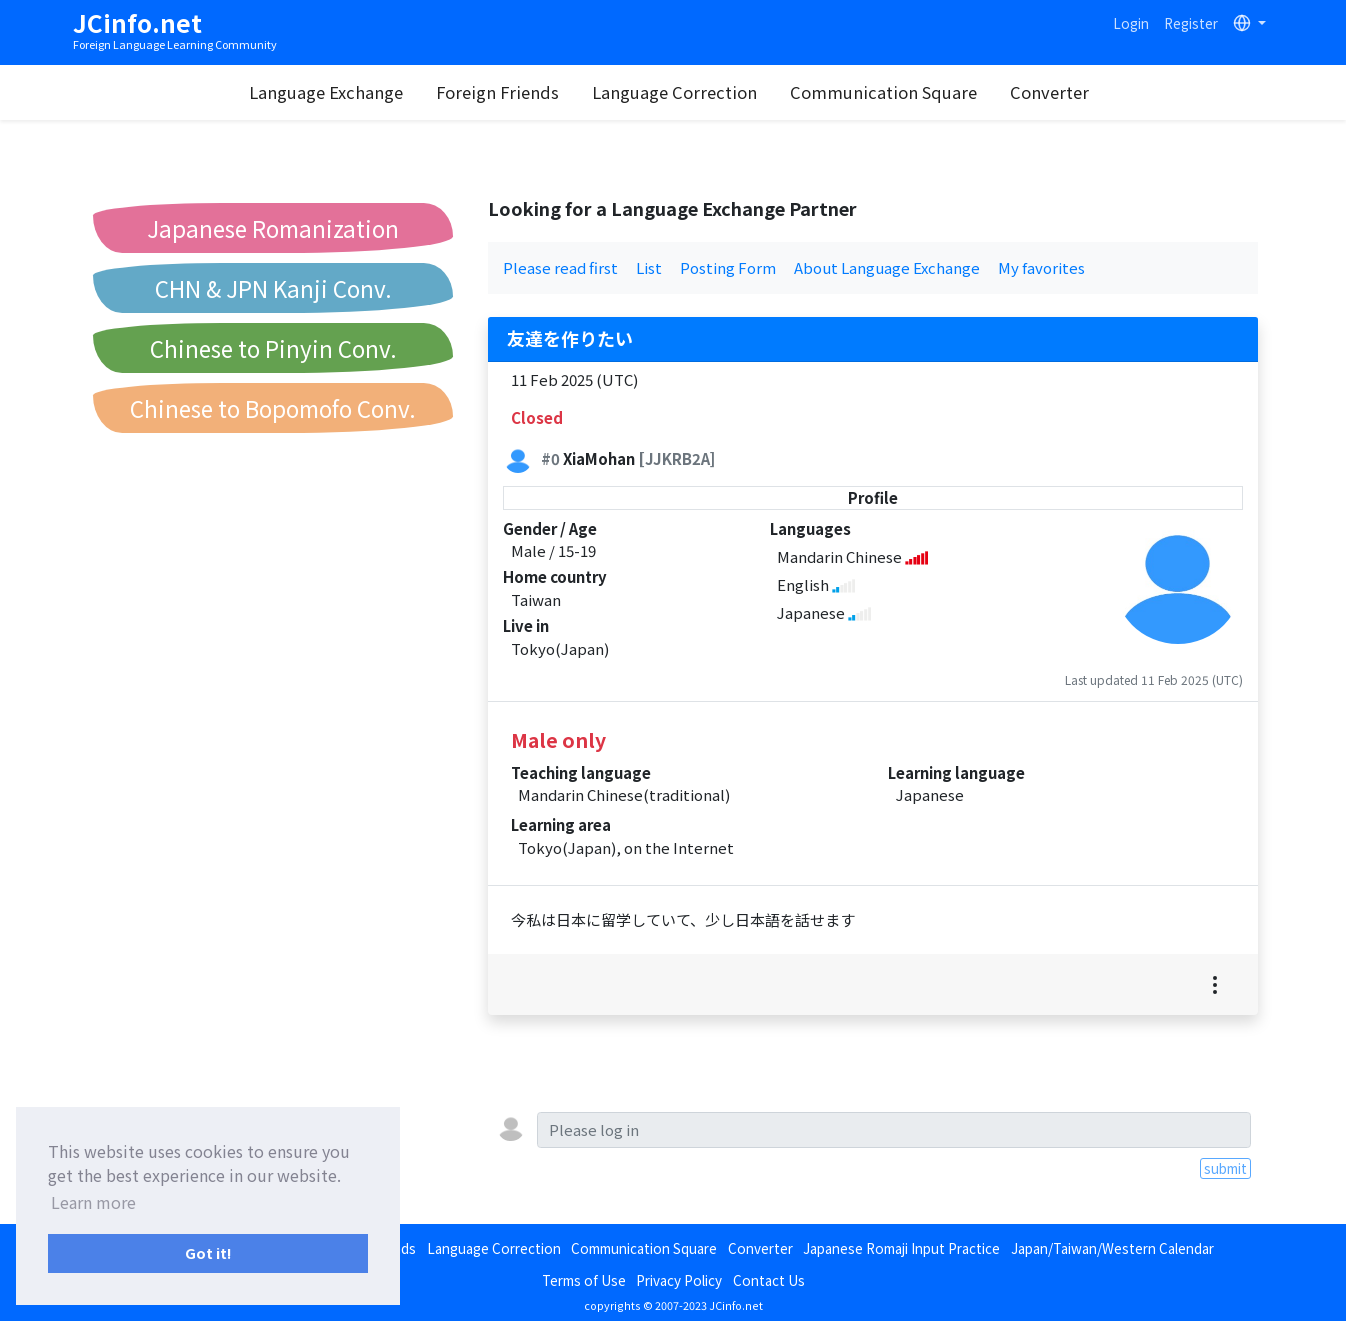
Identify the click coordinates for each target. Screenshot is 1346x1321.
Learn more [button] (93, 1202)
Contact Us (769, 1280)
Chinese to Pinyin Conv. (273, 348)
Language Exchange (329, 92)
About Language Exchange (887, 267)
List (649, 267)
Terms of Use (584, 1280)
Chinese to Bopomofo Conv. (273, 408)
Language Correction (677, 92)
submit (1225, 1168)
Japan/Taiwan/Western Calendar (1112, 1248)
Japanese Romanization (273, 228)
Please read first (560, 267)
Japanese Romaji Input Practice (901, 1248)
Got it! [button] (208, 1252)
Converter (1052, 92)
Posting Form (728, 267)
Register (1191, 23)
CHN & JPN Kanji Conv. (273, 288)
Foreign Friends (500, 92)
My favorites (1041, 267)
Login (1131, 23)
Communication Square (886, 92)
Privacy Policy (679, 1280)
